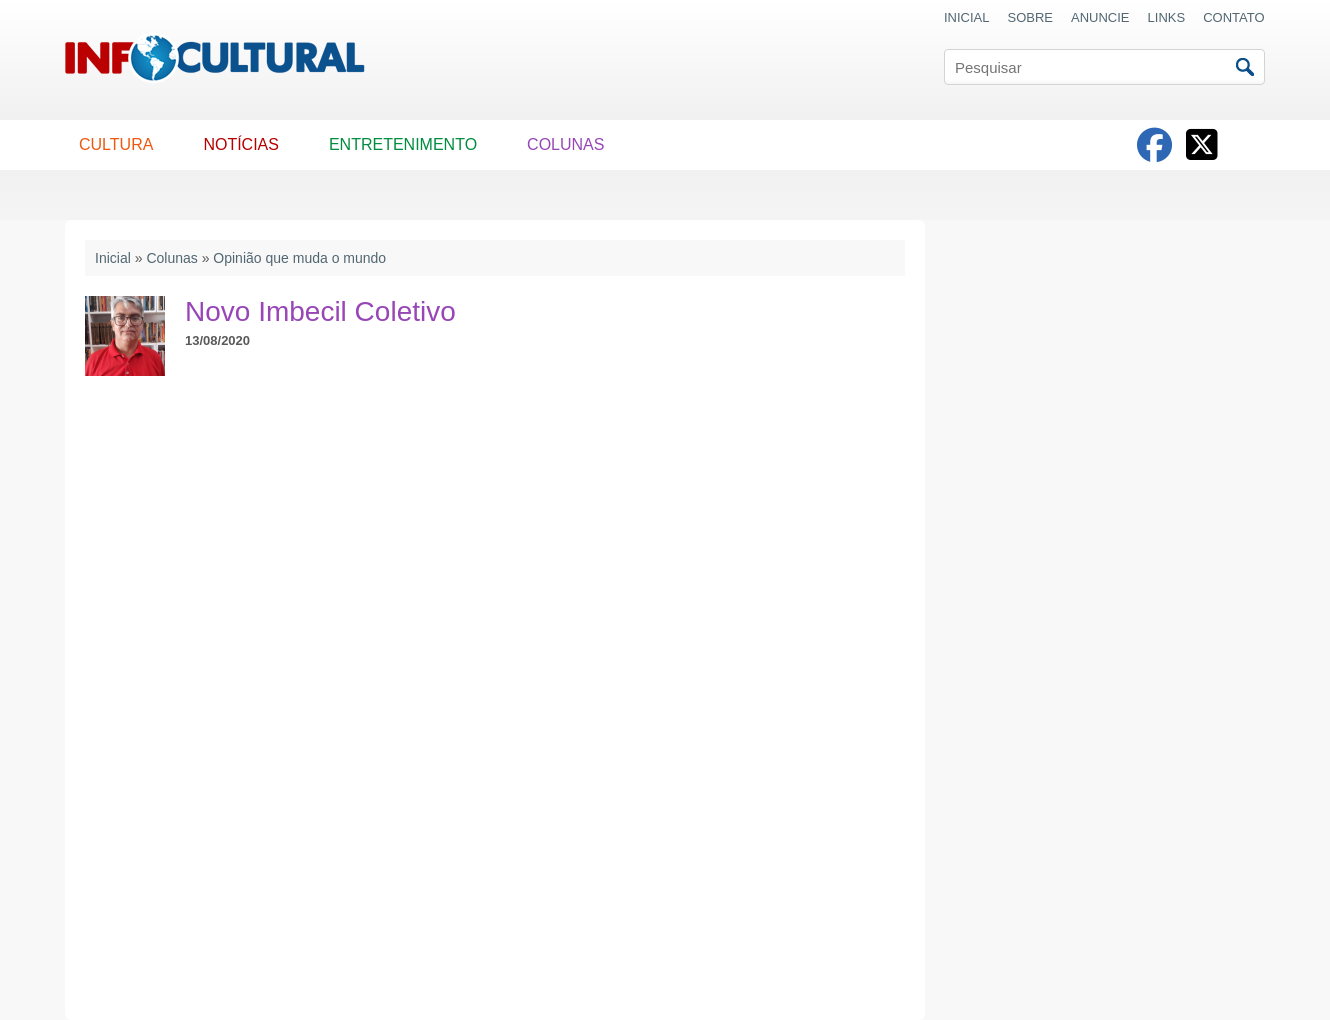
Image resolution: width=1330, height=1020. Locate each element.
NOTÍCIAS (241, 144)
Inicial (113, 258)
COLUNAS (565, 144)
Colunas (171, 258)
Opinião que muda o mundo (299, 258)
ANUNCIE (1100, 17)
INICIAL (967, 17)
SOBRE (1031, 17)
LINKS (1167, 17)
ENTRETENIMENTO (403, 144)
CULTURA (116, 144)
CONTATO (1233, 17)
